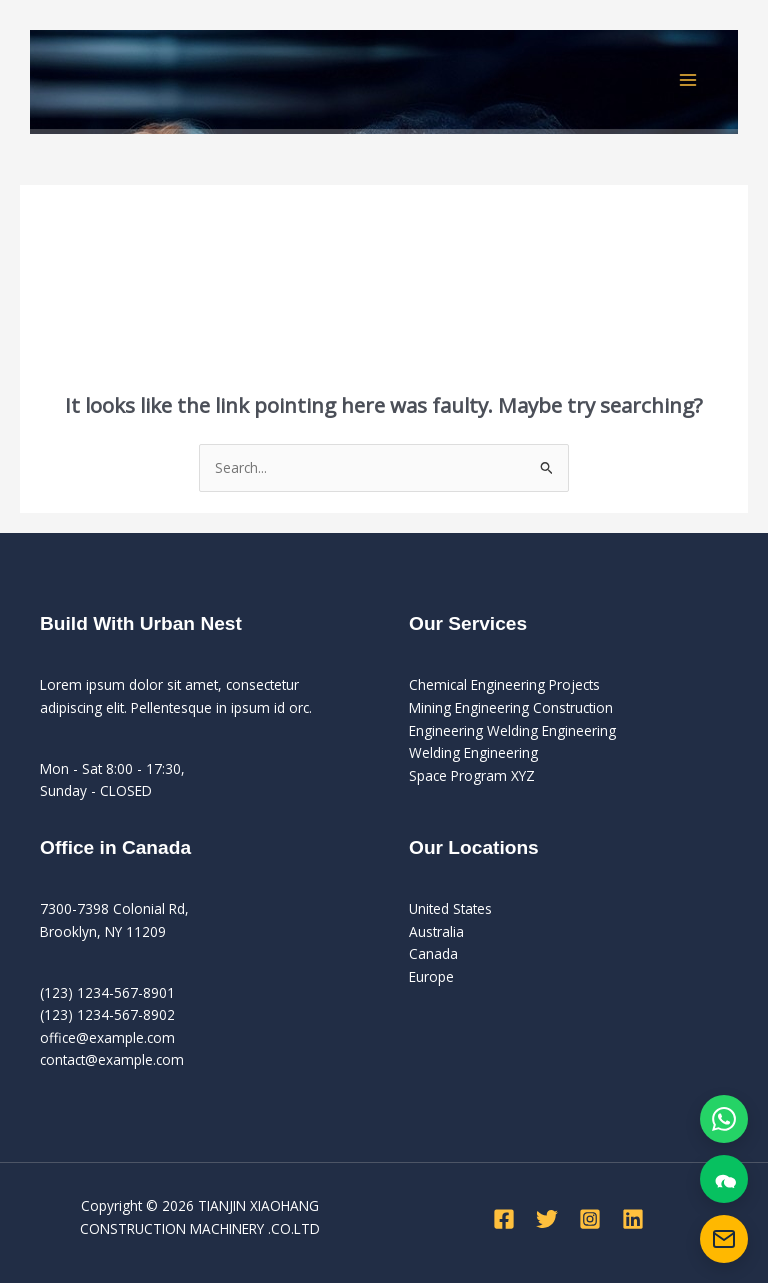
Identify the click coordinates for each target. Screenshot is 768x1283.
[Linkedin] (633, 1219)
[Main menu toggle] (688, 79)
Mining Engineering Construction (511, 707)
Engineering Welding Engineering (512, 730)
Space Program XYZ (472, 775)
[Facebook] (504, 1219)
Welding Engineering (473, 752)
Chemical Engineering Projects (504, 684)
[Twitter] (547, 1219)
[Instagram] (590, 1219)
